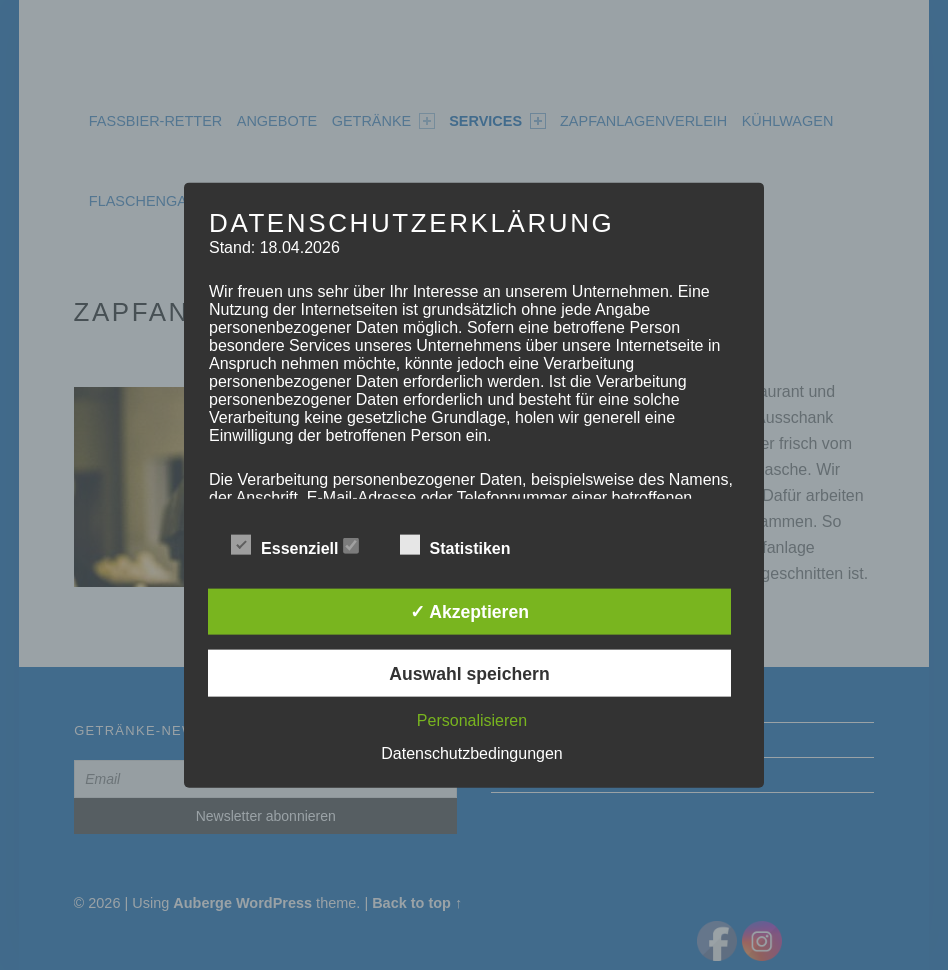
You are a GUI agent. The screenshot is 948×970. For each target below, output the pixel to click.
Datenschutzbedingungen (471, 752)
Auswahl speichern (469, 673)
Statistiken (465, 546)
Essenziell (295, 546)
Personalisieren (472, 719)
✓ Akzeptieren (469, 612)
